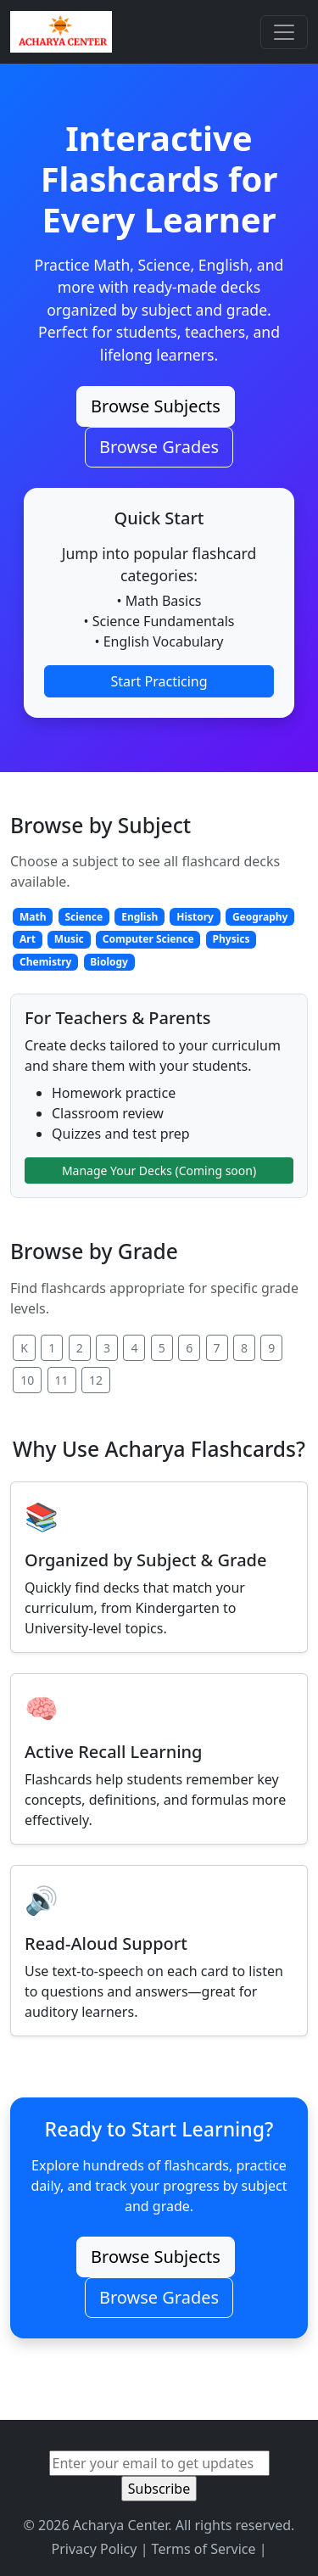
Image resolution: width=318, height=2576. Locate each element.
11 (62, 1380)
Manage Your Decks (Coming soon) (159, 1170)
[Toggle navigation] (284, 32)
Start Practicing (158, 681)
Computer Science (148, 939)
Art (28, 939)
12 (96, 1380)
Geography (260, 917)
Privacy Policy (94, 2549)
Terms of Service (204, 2549)
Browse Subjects (155, 406)
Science (83, 917)
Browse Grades (159, 446)
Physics (231, 939)
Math (33, 917)
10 (27, 1380)
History (195, 917)
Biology (109, 962)
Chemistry (45, 962)
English (139, 917)
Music (69, 939)
